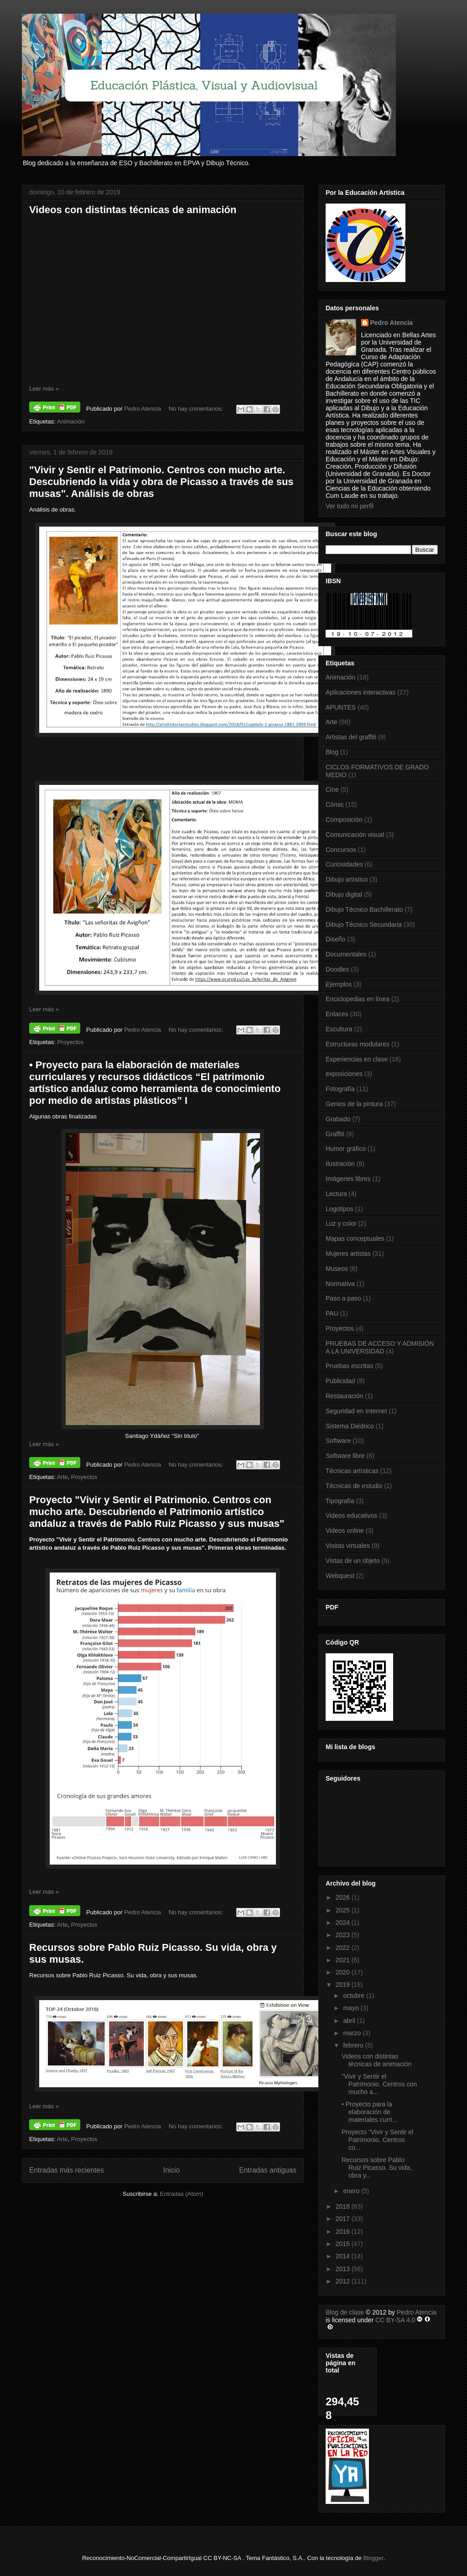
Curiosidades (344, 864)
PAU (332, 1313)
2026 (344, 1897)
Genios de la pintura (354, 1104)
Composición (344, 819)
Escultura (339, 1029)
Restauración (344, 1396)
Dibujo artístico (347, 879)
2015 (344, 2243)
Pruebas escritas (349, 1365)
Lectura (336, 1193)
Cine (332, 789)
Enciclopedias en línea (357, 999)
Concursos (341, 849)
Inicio (171, 2170)
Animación (71, 421)
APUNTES (341, 707)
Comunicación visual (355, 834)
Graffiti (335, 1134)
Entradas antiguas (267, 2170)
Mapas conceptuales (355, 1238)
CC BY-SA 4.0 (395, 2320)
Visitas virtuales (348, 1545)
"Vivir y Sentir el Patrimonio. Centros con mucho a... (379, 2084)
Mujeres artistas (348, 1253)
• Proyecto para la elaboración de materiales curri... (369, 2112)
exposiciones (344, 1073)
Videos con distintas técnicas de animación (132, 209)
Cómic (335, 804)
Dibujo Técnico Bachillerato (364, 909)
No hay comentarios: (197, 408)
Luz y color (341, 1223)
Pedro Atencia (391, 322)
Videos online (345, 1530)
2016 (344, 2231)
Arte (62, 1476)
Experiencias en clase (357, 1059)
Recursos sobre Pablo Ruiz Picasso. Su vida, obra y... (377, 2167)
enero (352, 2191)
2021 (344, 1960)
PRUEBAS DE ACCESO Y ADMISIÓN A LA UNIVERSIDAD (380, 1347)
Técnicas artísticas (352, 1470)
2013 (344, 2269)
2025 (344, 1910)
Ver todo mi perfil (350, 506)
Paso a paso (343, 1298)
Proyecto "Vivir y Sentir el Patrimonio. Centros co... (377, 2139)
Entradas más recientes (66, 2170)
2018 (344, 2206)
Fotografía (340, 1088)
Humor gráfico (346, 1148)
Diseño (336, 939)
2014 (344, 2256)
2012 (344, 2281)
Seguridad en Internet (356, 1411)
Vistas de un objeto (353, 1560)
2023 (344, 1935)
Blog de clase (345, 2312)
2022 (344, 1947)
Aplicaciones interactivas (360, 692)
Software (338, 1440)
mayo (351, 2008)
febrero (354, 2045)
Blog (332, 752)
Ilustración (340, 1163)
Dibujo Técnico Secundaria (364, 924)
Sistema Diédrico (350, 1426)
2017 (344, 2218)
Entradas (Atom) (181, 2193)
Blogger (373, 2558)
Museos (337, 1268)
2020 (344, 1972)
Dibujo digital (344, 894)
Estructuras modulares (357, 1044)
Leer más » (44, 388)
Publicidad (340, 1381)
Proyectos (70, 1042)
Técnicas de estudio (354, 1485)
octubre (354, 1995)
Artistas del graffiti (351, 737)
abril (350, 2020)
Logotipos (339, 1208)
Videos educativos (351, 1515)
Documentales (346, 954)
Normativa (340, 1283)
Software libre (345, 1455)
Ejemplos (339, 984)
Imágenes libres (348, 1178)
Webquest (340, 1575)
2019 (344, 1984)
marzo (353, 2033)
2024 (344, 1922)
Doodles (337, 969)
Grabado (338, 1119)
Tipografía (340, 1501)
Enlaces (337, 1014)
